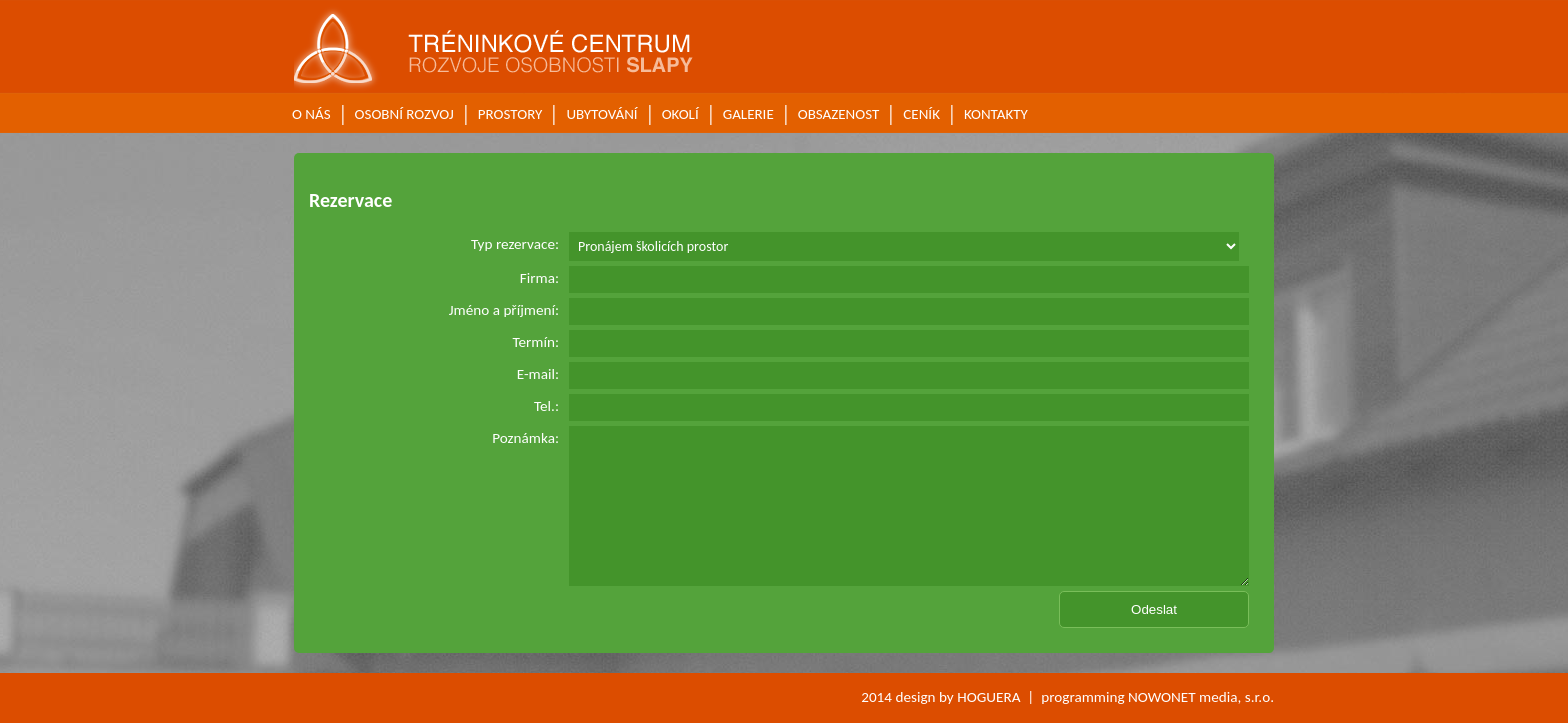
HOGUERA (988, 697)
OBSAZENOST (839, 114)
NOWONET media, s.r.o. (1201, 697)
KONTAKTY (996, 114)
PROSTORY (510, 114)
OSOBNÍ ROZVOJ (404, 114)
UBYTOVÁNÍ (601, 114)
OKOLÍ (680, 114)
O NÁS (311, 114)
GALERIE (748, 114)
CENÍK (921, 114)
